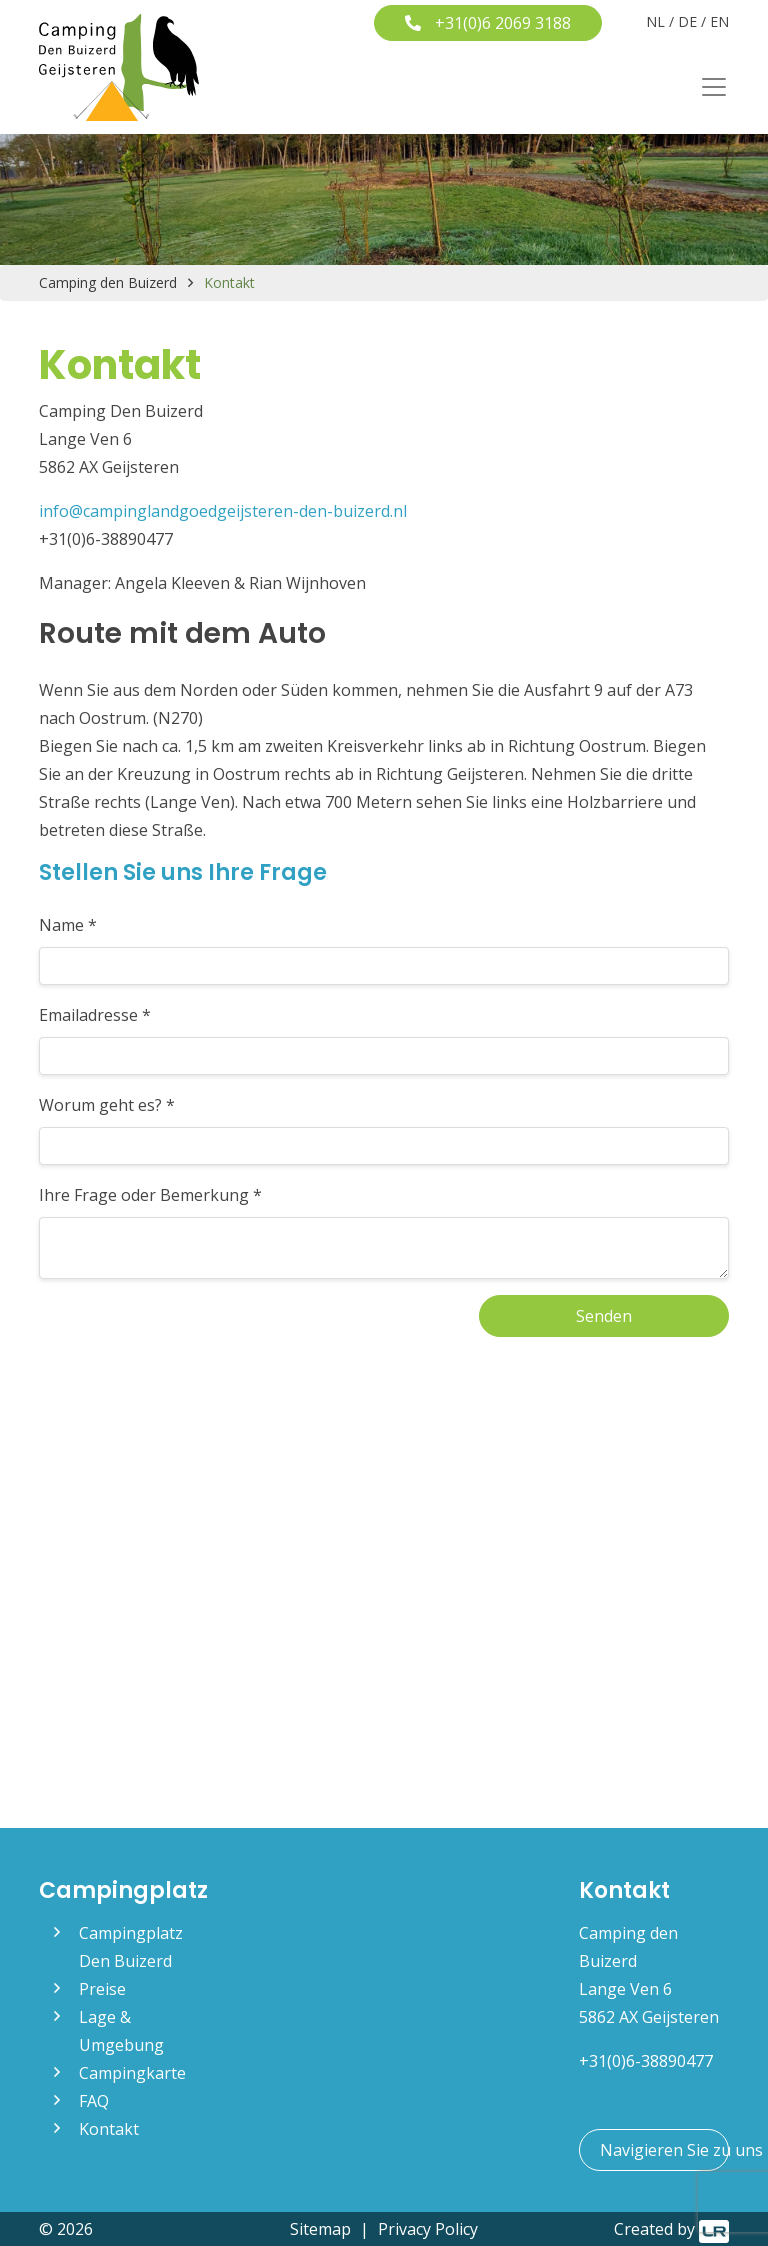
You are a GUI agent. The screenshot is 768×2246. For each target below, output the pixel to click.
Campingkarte (132, 2073)
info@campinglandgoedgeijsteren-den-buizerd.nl (223, 511)
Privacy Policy (428, 2229)
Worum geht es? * (107, 1105)
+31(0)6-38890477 (646, 2061)
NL (655, 21)
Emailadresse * (95, 1015)
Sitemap (320, 2229)
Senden (604, 1316)
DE (687, 21)
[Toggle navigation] (708, 87)
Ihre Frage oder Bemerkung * (150, 1195)
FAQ (94, 2101)
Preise (102, 1989)
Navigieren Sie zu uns (664, 2150)
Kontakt (109, 2129)
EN (719, 21)
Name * (68, 925)
